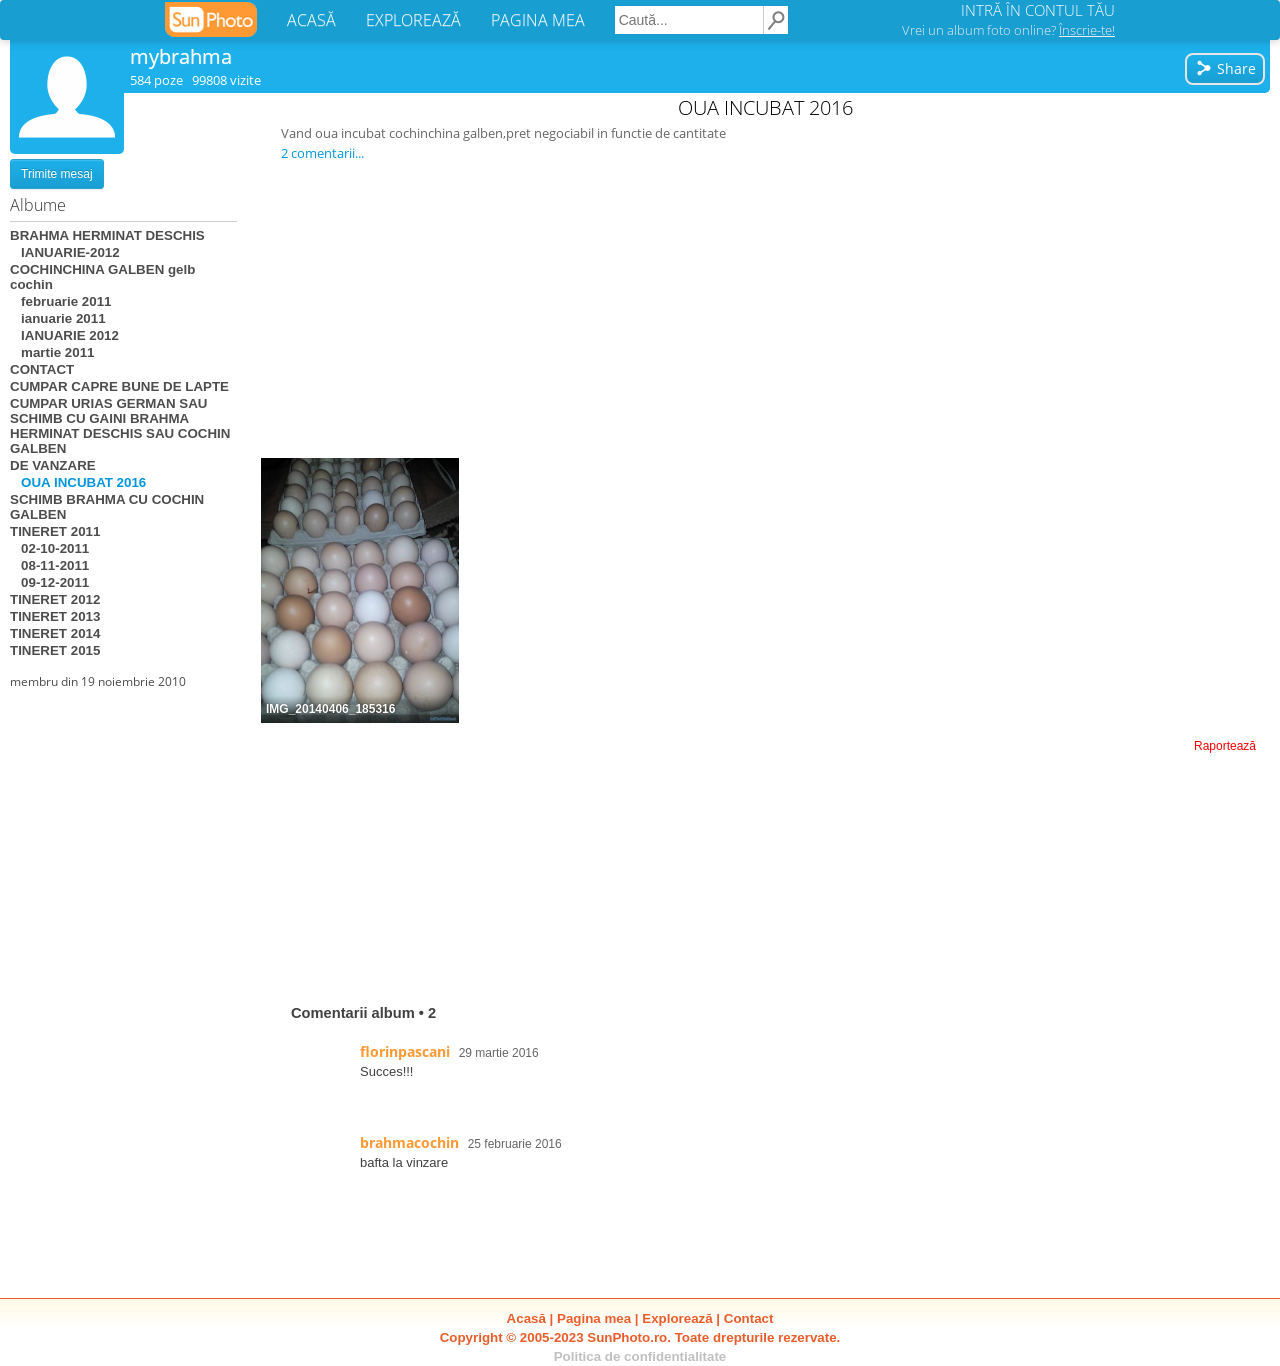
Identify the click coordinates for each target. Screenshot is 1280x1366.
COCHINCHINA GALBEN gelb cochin (102, 277)
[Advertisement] (766, 309)
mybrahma (181, 56)
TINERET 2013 (55, 616)
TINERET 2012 (55, 599)
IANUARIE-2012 (65, 252)
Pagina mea (594, 1318)
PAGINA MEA (538, 20)
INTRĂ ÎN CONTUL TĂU (1038, 10)
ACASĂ (311, 20)
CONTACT (42, 369)
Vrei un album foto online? (1008, 30)
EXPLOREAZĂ (413, 20)
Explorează (677, 1318)
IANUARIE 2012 (64, 335)
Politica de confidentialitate (640, 1356)
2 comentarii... (322, 153)
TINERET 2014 (55, 633)
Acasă (526, 1318)
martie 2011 (52, 352)
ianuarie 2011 (58, 318)
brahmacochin (409, 1142)
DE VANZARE (53, 465)
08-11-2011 (49, 565)
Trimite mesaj (57, 174)
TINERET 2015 (55, 650)
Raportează (1225, 746)
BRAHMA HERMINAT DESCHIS (107, 235)
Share (1225, 68)
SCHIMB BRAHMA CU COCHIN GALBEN (107, 507)
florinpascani (405, 1051)
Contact (749, 1318)
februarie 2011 (61, 301)
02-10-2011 (49, 548)
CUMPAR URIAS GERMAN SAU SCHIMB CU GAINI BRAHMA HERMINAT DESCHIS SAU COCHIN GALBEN (120, 426)
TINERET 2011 (55, 531)
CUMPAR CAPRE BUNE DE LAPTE (119, 386)
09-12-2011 (49, 582)
